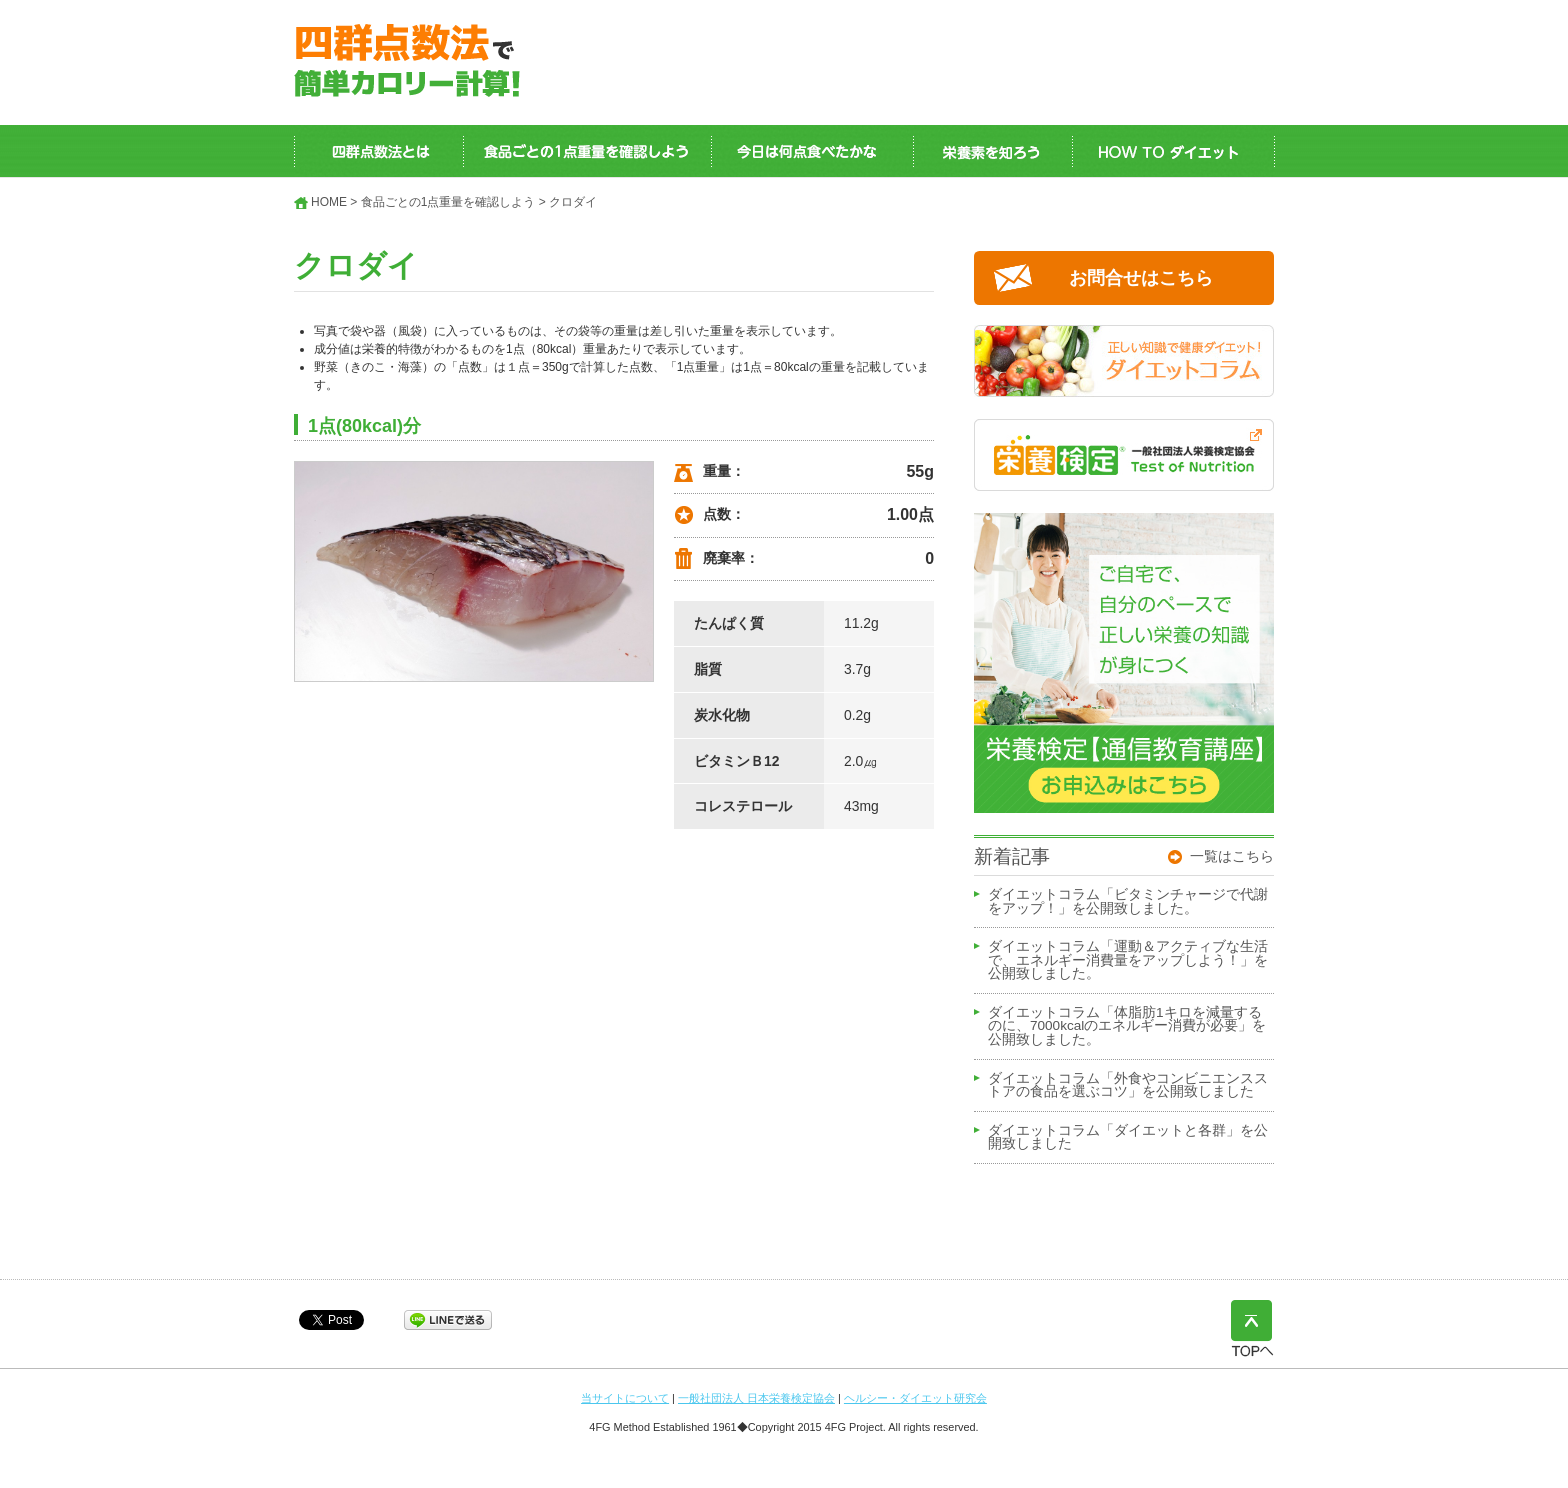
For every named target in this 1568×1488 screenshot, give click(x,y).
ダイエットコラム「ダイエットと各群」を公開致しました (1128, 1138)
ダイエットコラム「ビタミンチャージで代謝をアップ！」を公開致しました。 (1128, 902)
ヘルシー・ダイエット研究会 (915, 1398)
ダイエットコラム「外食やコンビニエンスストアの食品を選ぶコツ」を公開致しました (1128, 1086)
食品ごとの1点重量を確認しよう (448, 202)
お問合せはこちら (1141, 278)
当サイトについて (625, 1398)
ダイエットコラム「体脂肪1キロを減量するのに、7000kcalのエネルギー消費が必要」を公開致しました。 (1127, 1026)
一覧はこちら (1232, 856)
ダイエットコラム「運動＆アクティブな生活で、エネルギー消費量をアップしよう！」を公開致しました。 (1128, 960)
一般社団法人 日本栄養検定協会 (756, 1398)
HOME (329, 202)
